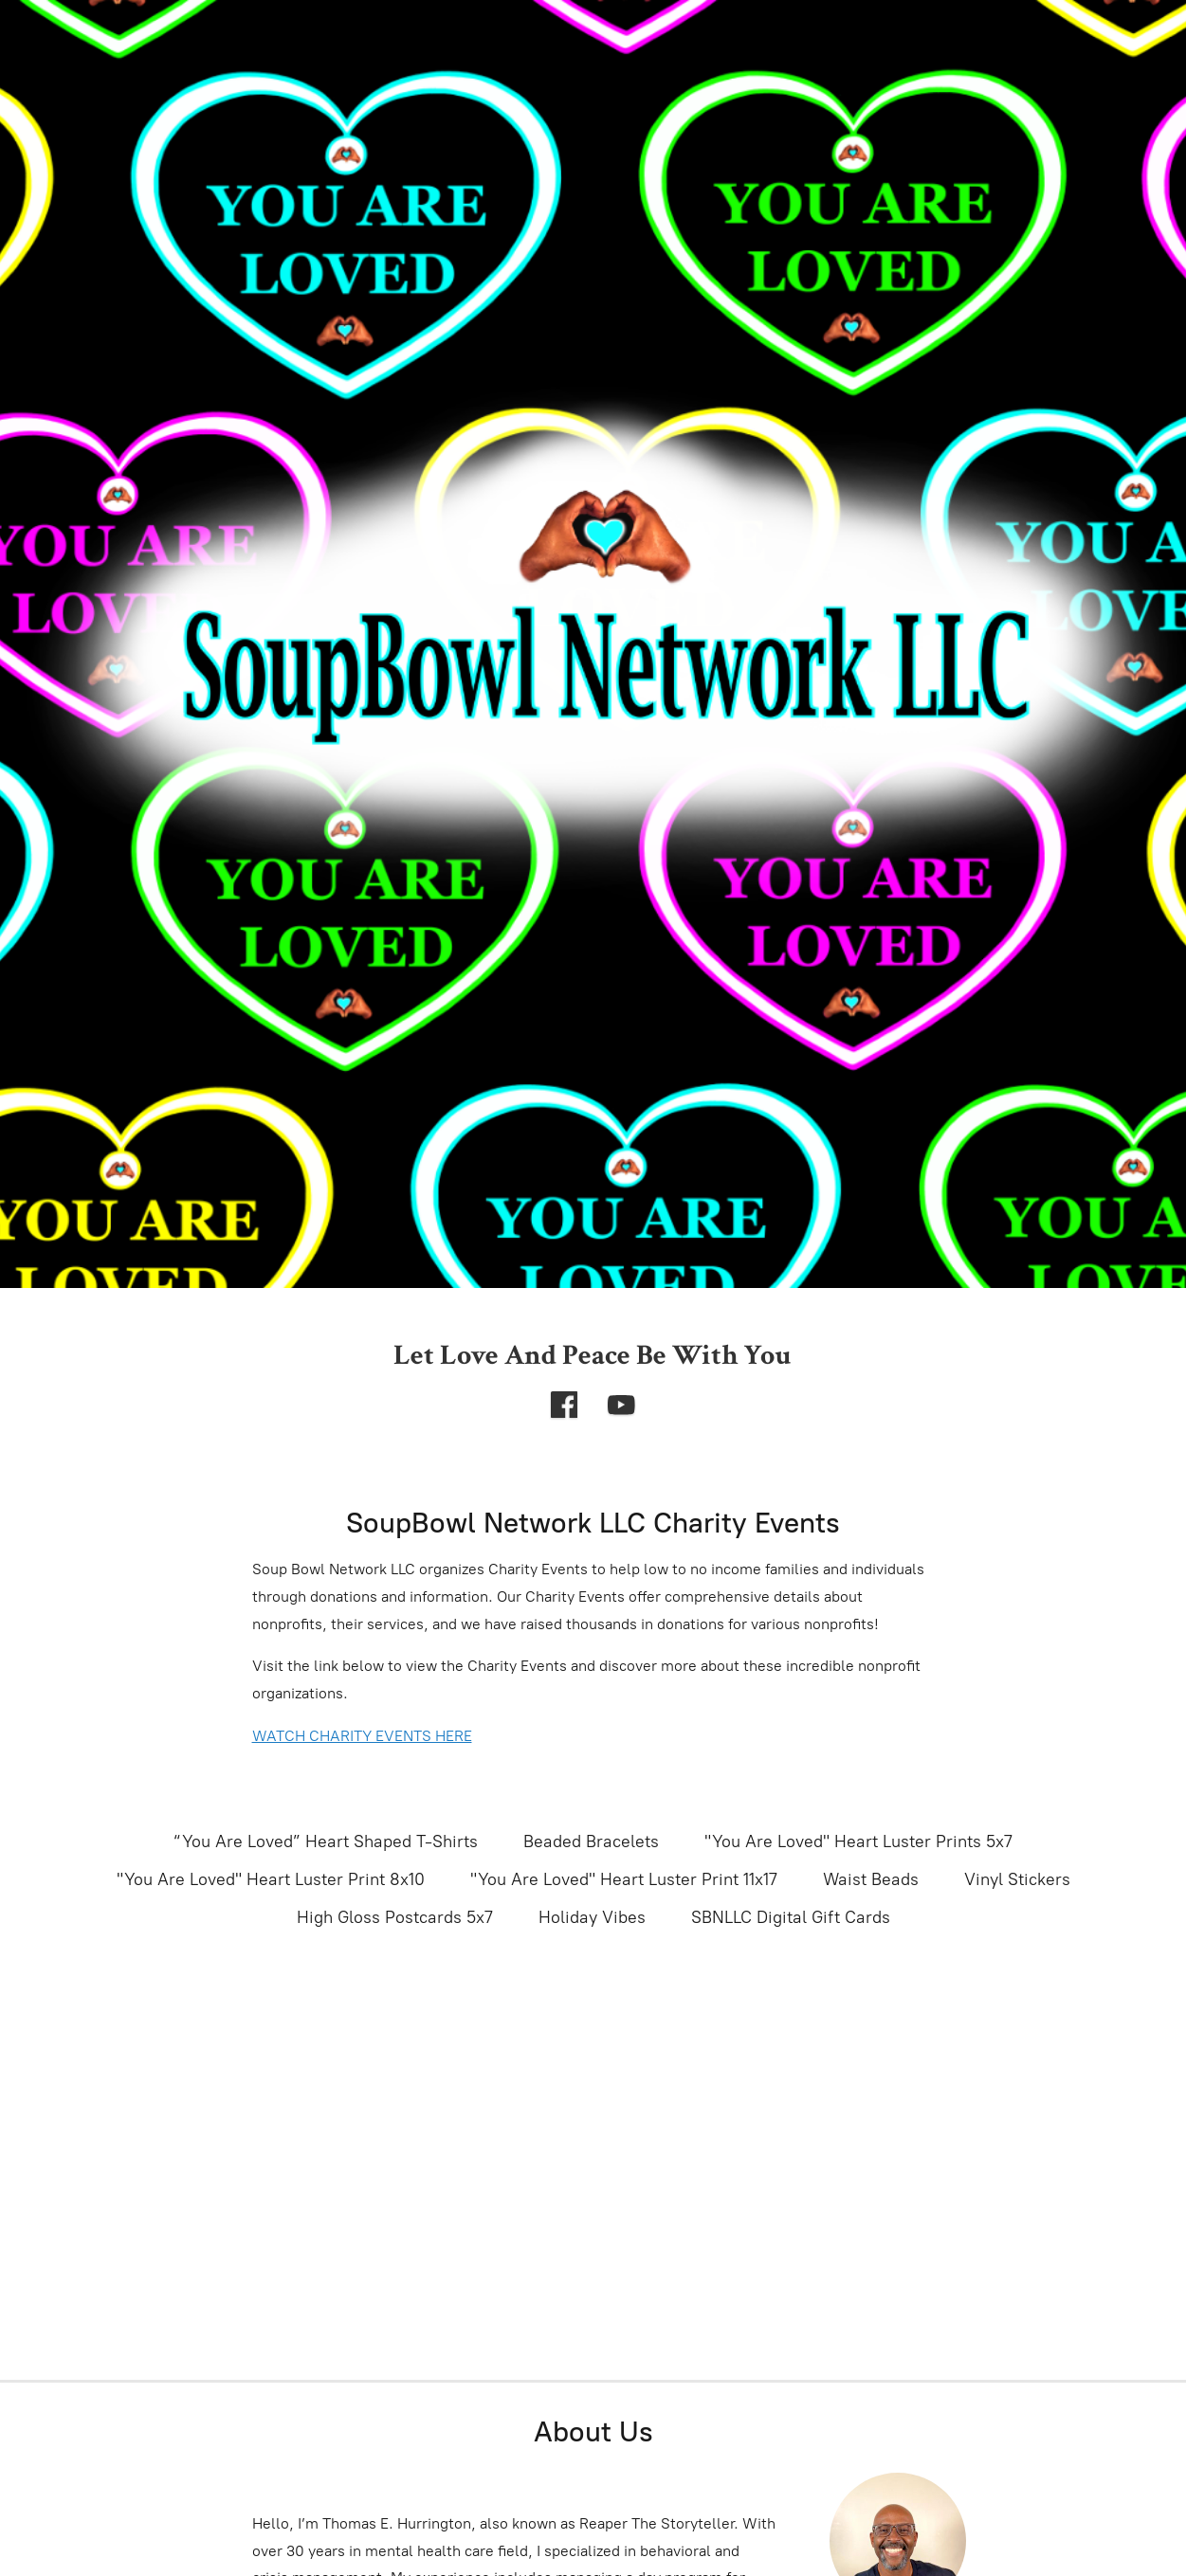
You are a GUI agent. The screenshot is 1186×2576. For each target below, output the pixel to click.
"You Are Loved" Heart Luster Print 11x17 (623, 1879)
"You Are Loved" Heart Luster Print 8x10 (271, 1879)
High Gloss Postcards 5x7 (395, 1917)
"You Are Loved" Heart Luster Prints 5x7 (858, 1841)
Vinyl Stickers (1017, 1879)
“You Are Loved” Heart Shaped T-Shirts (326, 1841)
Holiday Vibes (592, 1917)
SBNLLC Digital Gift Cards (790, 1917)
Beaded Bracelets (591, 1841)
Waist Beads (871, 1879)
